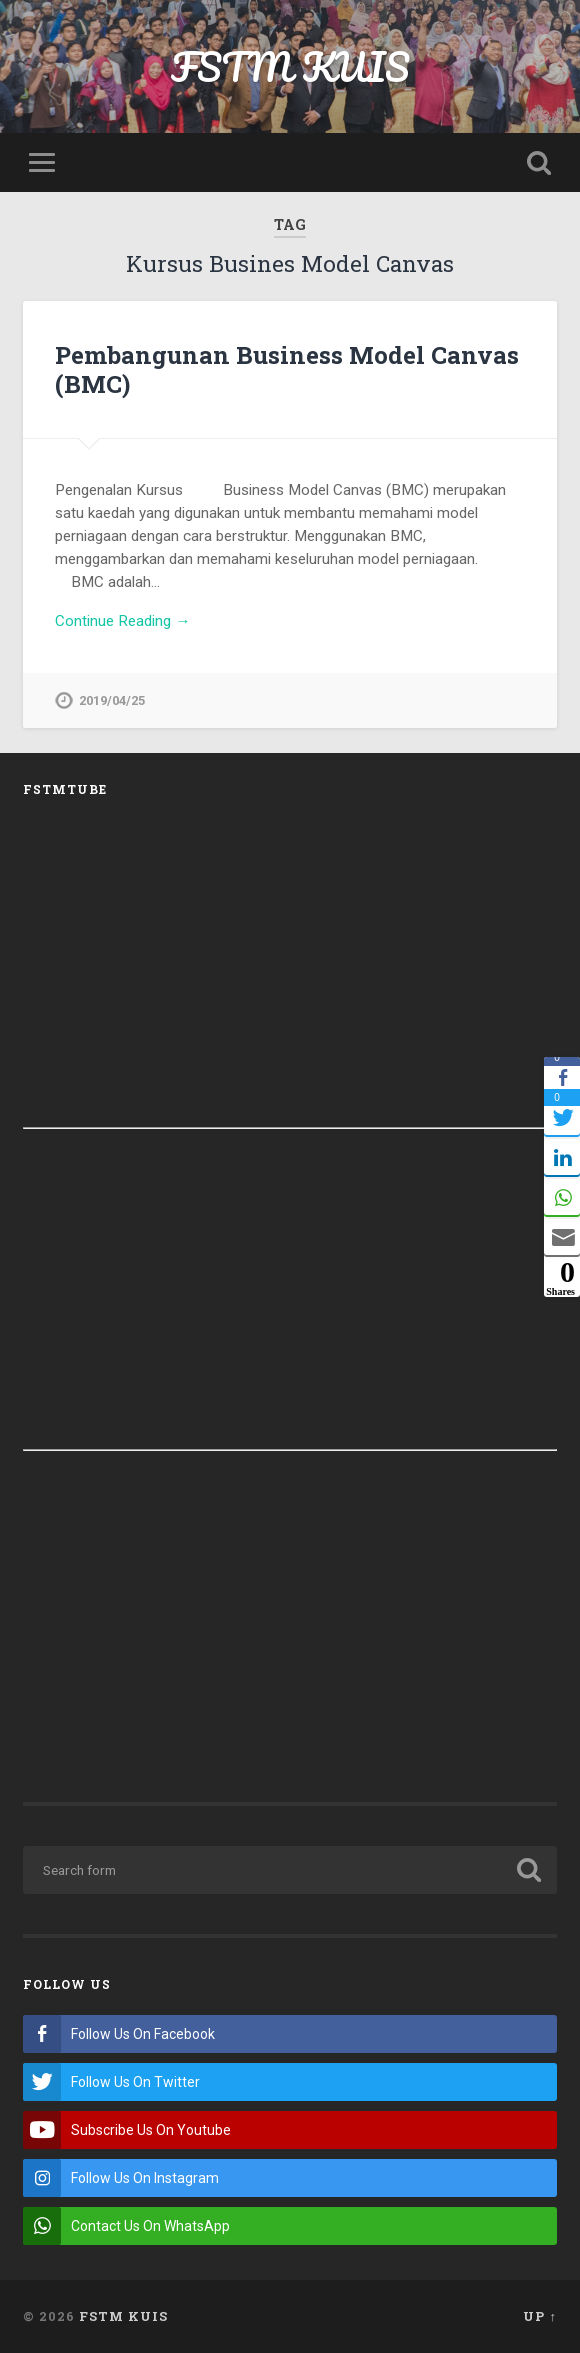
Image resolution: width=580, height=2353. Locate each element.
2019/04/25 (112, 700)
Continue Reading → (122, 621)
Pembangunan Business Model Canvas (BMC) (287, 369)
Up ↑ (539, 2316)
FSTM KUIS (290, 66)
